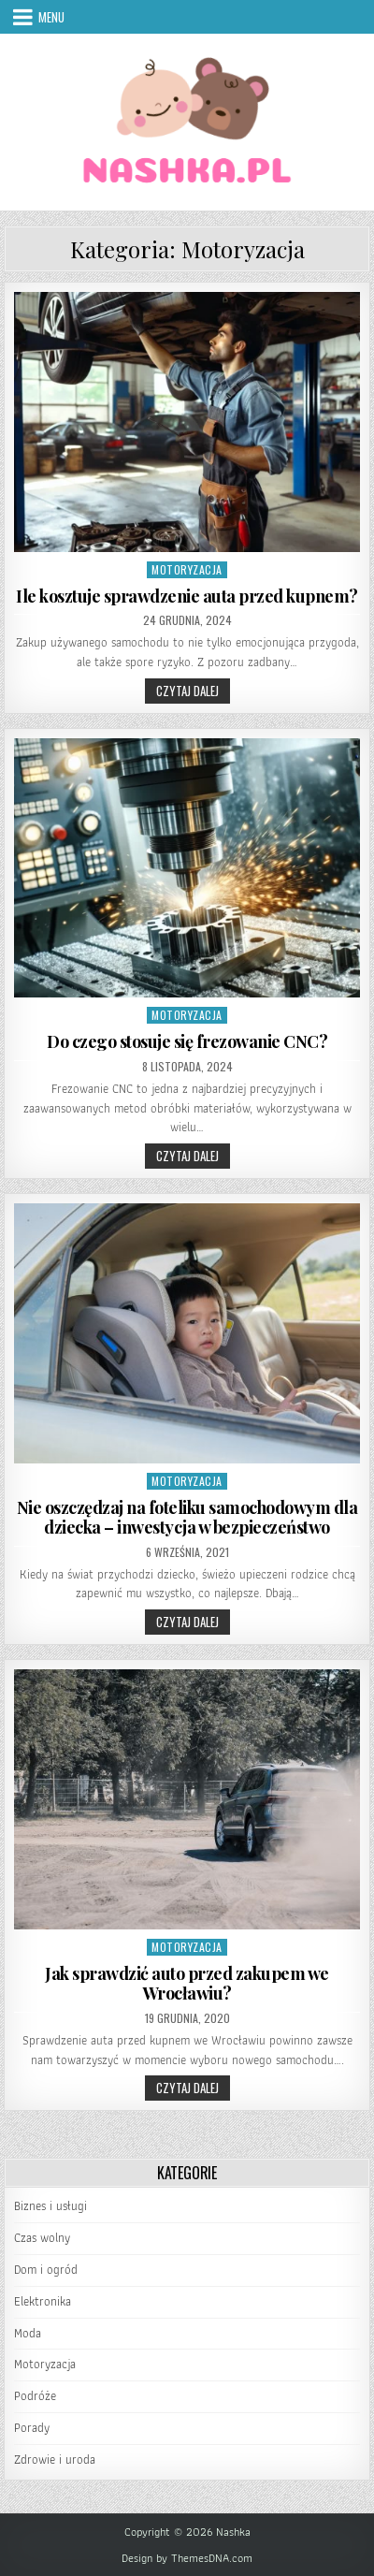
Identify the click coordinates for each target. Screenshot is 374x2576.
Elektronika (42, 2301)
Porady (32, 2428)
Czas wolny (42, 2238)
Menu (51, 16)
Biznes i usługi (50, 2206)
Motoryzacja (187, 569)
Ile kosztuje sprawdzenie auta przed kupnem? (187, 596)
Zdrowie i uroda (54, 2459)
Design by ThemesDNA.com (187, 2558)
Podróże (35, 2396)
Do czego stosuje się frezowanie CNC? (187, 1041)
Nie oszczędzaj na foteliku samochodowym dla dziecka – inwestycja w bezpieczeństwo (187, 1517)
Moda (27, 2333)
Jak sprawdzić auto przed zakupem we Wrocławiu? (187, 1983)
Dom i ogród (46, 2269)
